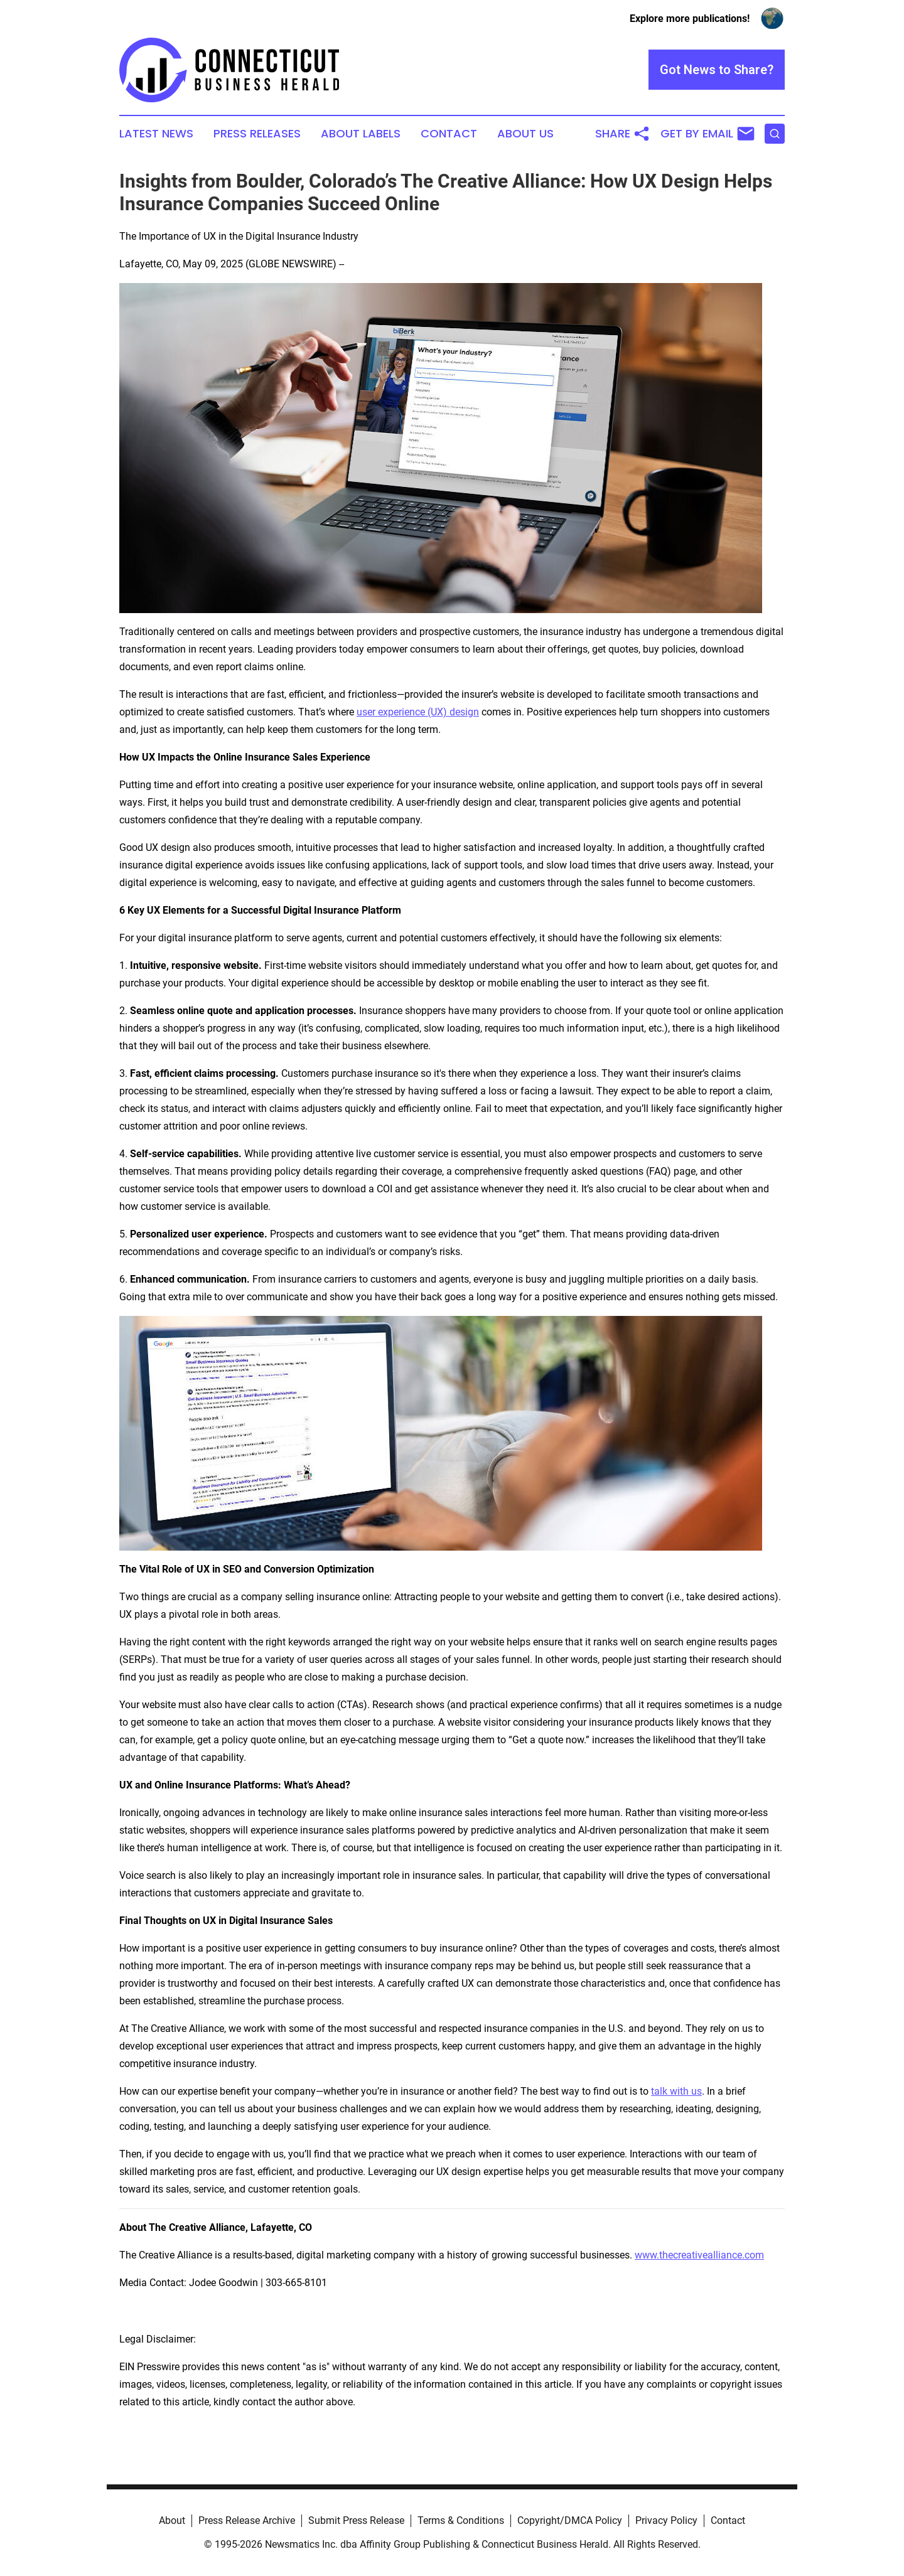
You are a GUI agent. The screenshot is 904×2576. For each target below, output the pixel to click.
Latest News (156, 134)
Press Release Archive (246, 2520)
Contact (449, 134)
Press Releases (257, 134)
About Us (525, 134)
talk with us (676, 2091)
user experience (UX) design (418, 712)
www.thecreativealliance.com (699, 2255)
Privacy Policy (666, 2520)
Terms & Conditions (460, 2520)
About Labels (361, 134)
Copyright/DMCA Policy (569, 2520)
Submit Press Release (356, 2520)
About (172, 2520)
